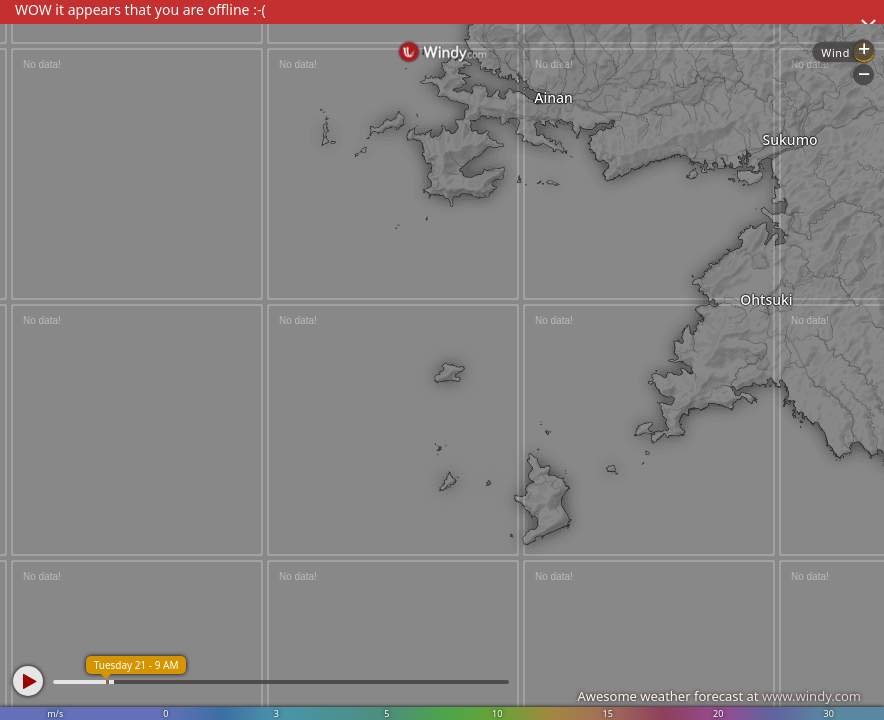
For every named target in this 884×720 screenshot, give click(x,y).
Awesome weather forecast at (719, 696)
